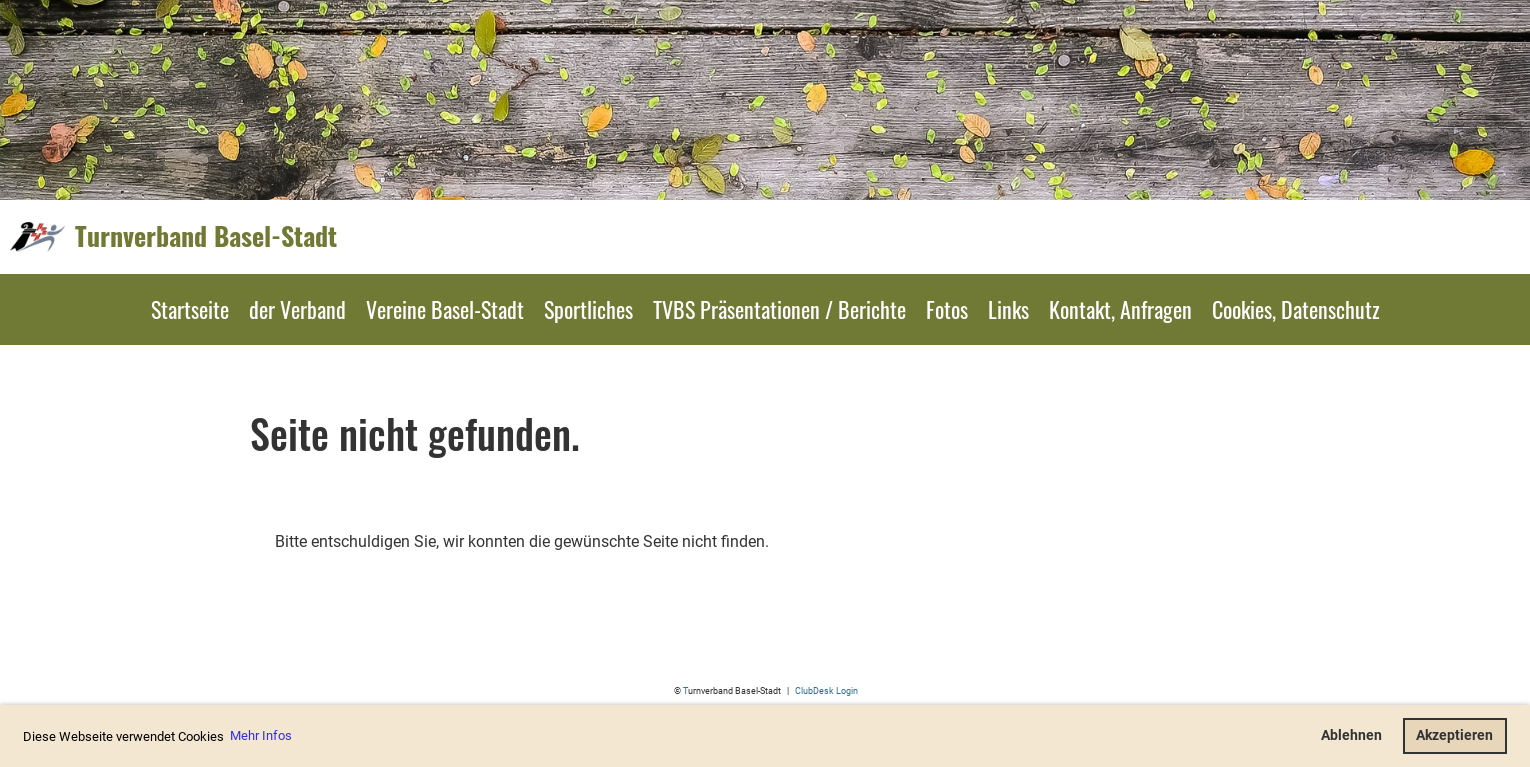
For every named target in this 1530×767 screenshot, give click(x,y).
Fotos (947, 309)
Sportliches (588, 309)
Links (1008, 309)
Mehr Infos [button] (261, 735)
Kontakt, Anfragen (1120, 309)
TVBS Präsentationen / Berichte (779, 309)
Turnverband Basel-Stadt (206, 236)
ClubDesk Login (826, 690)
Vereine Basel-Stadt (445, 309)
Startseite (190, 309)
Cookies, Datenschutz (1296, 309)
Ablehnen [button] (1351, 735)
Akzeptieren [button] (1454, 735)
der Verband (297, 309)
